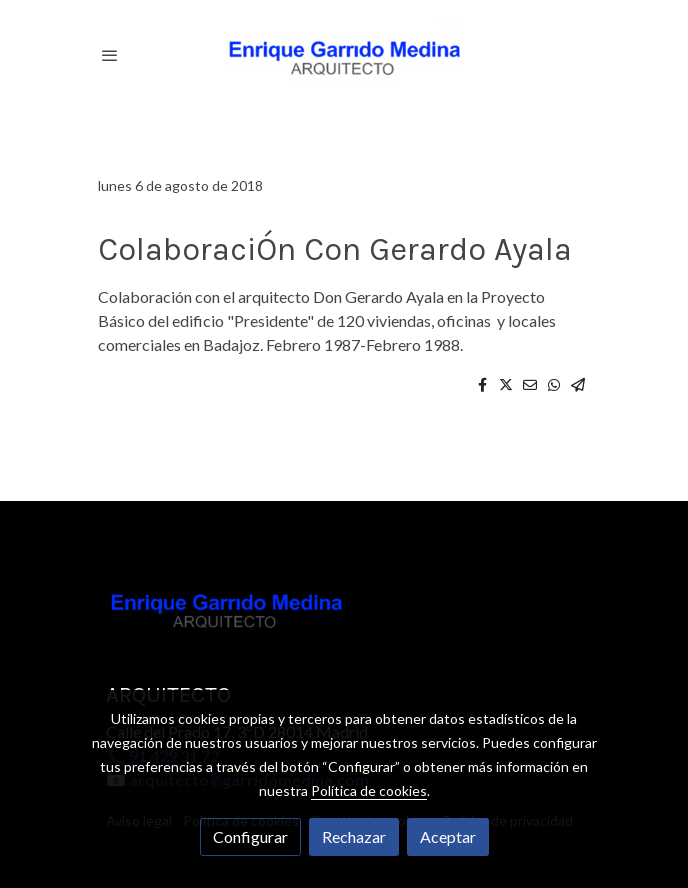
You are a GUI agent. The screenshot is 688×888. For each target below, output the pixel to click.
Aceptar (448, 836)
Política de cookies (369, 790)
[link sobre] (344, 611)
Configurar (250, 836)
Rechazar (354, 836)
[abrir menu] (110, 55)
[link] (344, 54)
